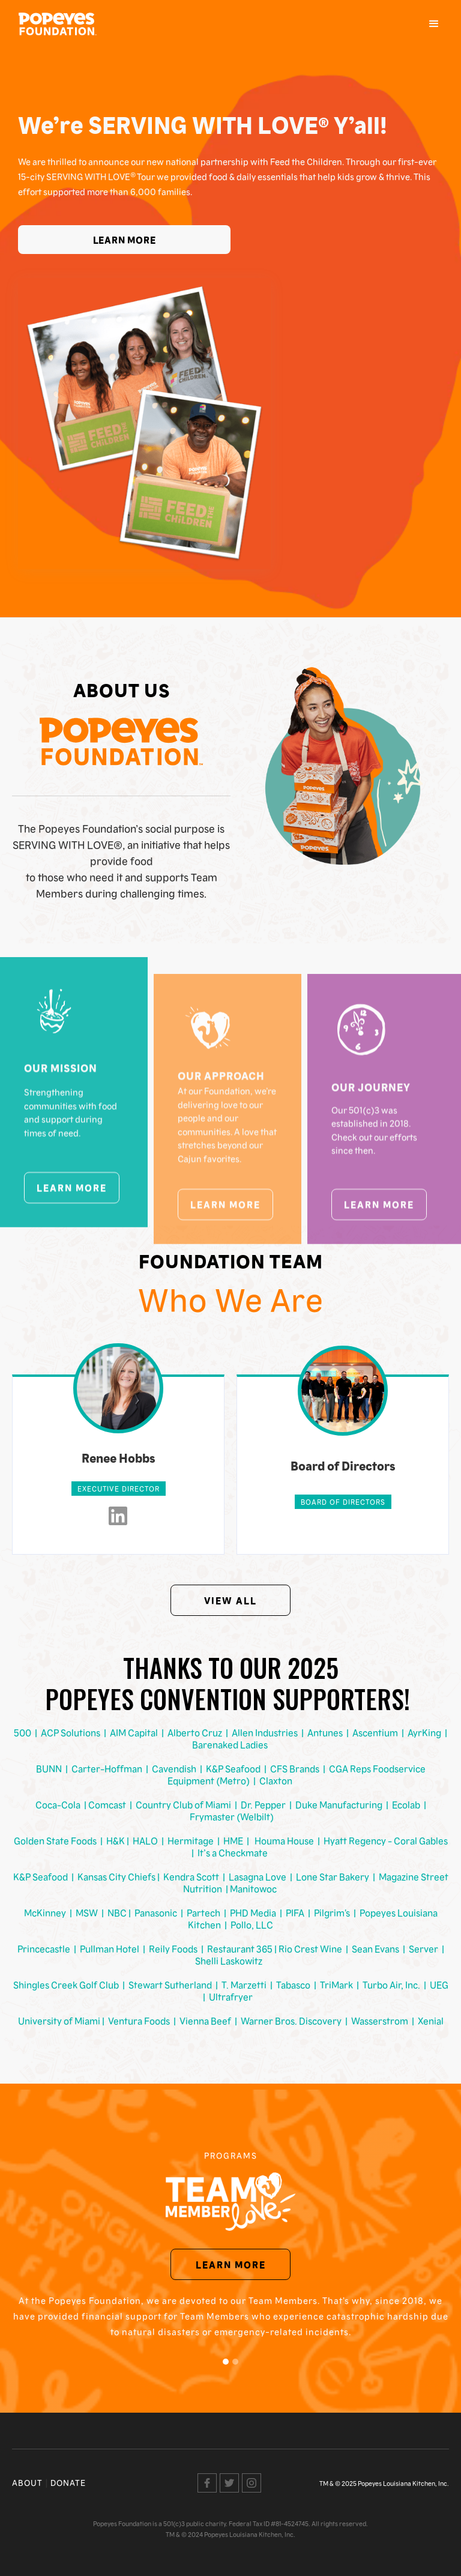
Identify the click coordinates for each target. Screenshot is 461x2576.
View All (230, 1600)
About (27, 2482)
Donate (68, 2482)
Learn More (124, 240)
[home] (58, 24)
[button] (434, 24)
